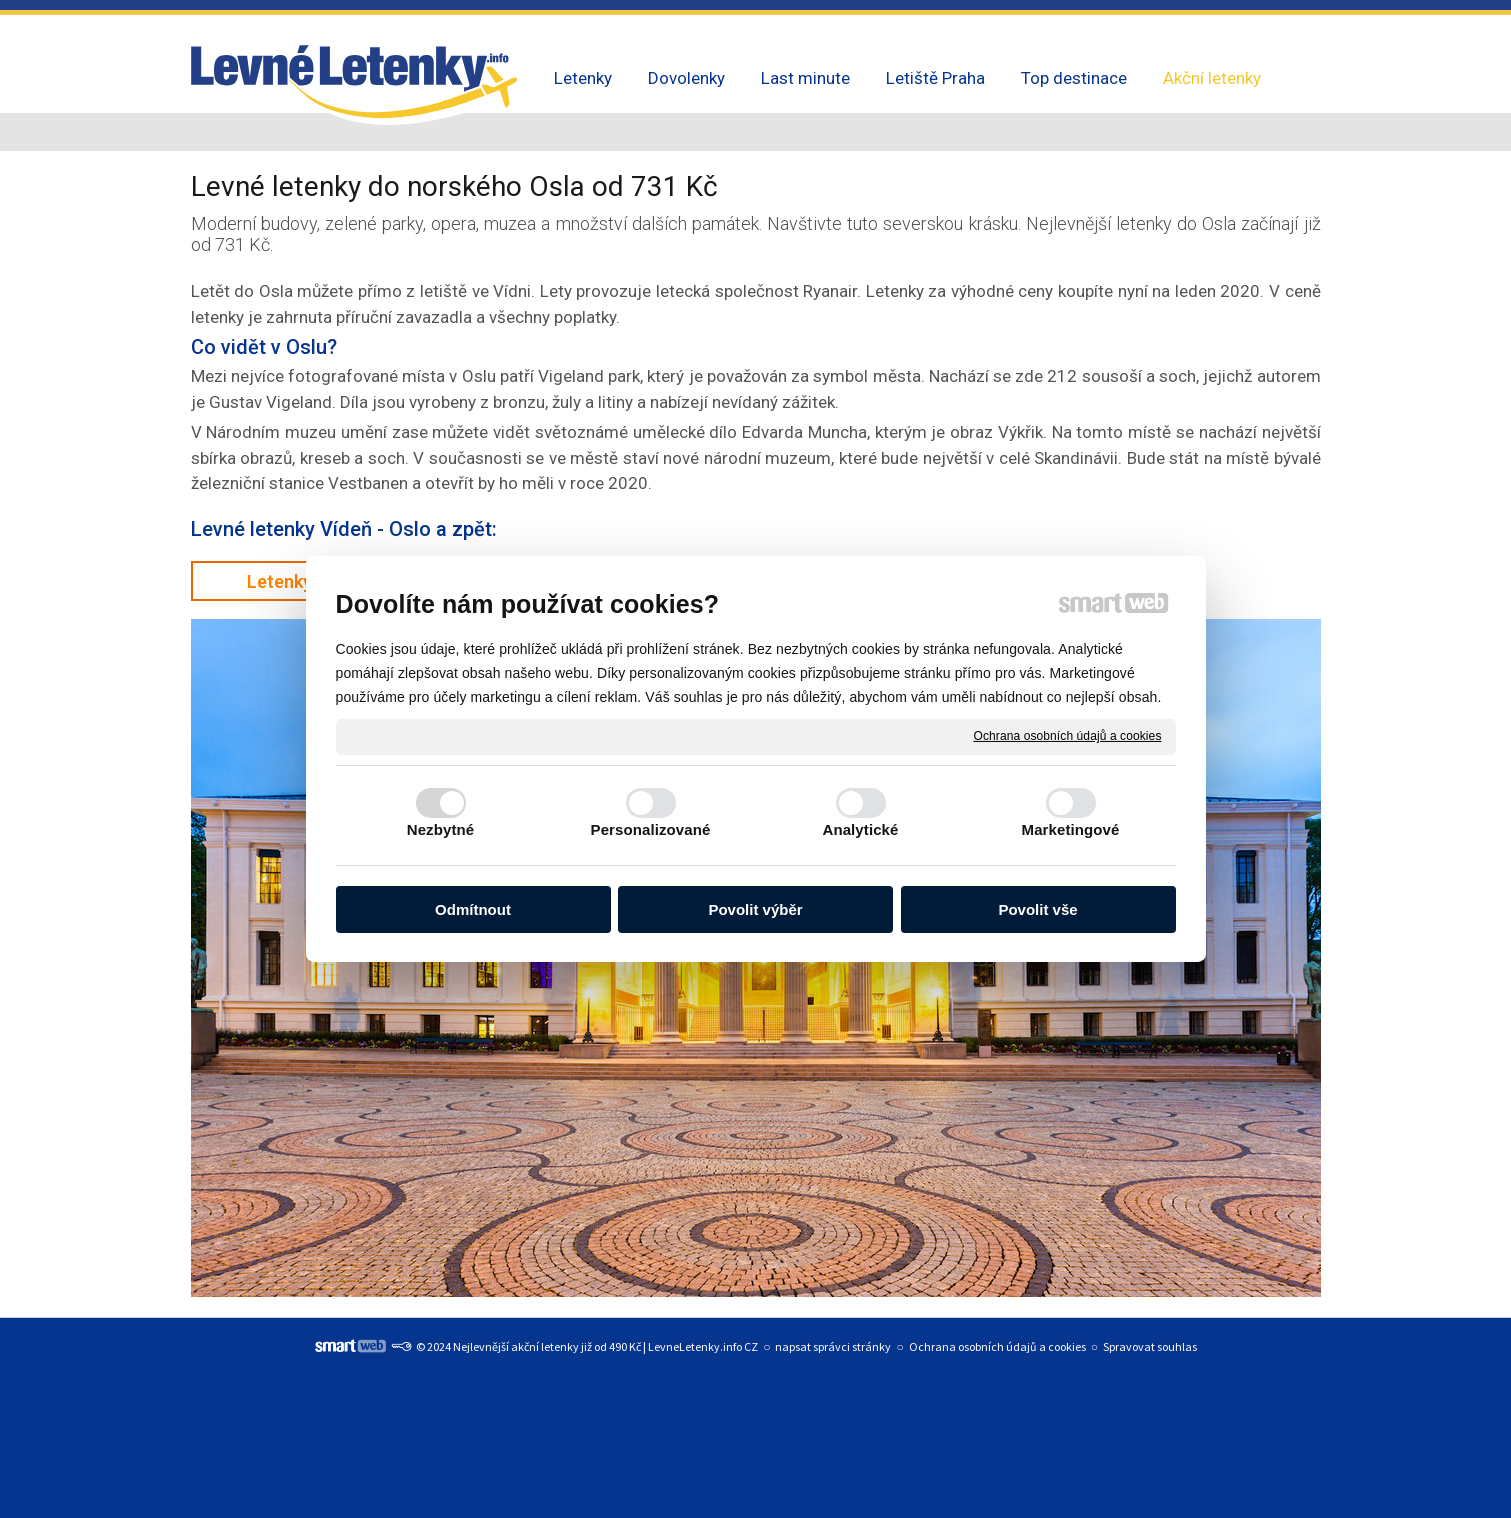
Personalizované (651, 829)
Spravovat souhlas (1150, 1346)
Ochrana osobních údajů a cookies (1068, 736)
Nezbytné (440, 829)
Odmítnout (473, 909)
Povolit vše (1037, 909)
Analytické (860, 829)
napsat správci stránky (833, 1346)
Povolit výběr (755, 909)
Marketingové (1071, 829)
